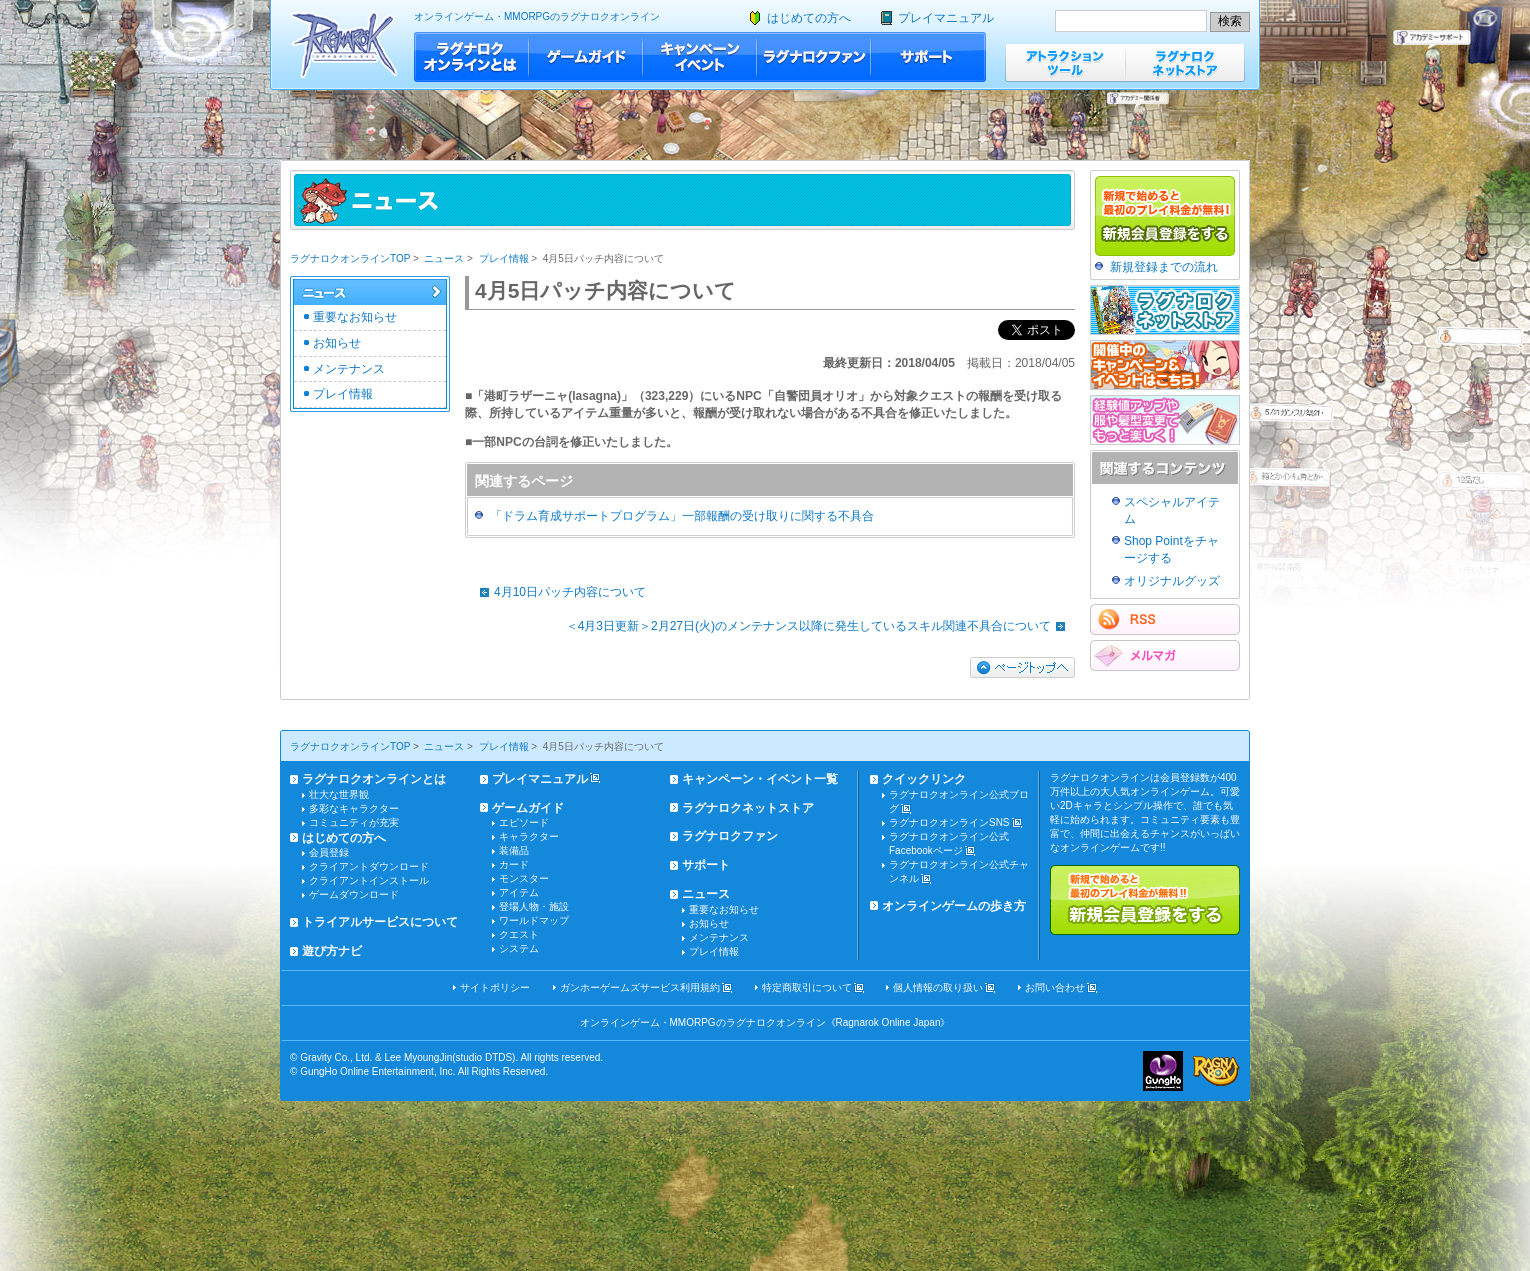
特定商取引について (807, 987)
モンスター (524, 878)
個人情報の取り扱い (938, 987)
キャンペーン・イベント (700, 57)
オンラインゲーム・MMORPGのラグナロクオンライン (537, 16)
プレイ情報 (504, 258)
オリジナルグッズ (1172, 581)
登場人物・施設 (534, 906)
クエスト (519, 934)
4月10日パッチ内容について (558, 592)
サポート (928, 57)
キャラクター (529, 836)
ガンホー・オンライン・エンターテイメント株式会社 (1163, 1071)
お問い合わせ (1055, 987)
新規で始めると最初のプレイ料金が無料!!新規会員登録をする (1145, 900)
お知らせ (337, 343)
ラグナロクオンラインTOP (350, 258)
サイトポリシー (495, 987)
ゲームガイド (586, 57)
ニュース (444, 258)
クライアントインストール (369, 880)
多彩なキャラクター (354, 808)
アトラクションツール (1065, 62)
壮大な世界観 (339, 794)
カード (514, 864)
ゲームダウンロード (354, 894)
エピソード (524, 822)
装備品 (514, 850)
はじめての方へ (809, 18)
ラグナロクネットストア (1185, 62)
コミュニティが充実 (354, 822)
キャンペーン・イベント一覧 (760, 779)
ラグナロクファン (814, 57)
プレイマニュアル (946, 18)
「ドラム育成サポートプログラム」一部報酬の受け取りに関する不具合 (682, 516)
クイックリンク (924, 779)
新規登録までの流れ (1164, 267)
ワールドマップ (534, 920)
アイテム (519, 892)
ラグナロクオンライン (344, 44)
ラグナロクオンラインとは (471, 57)
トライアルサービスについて (380, 922)
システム (519, 948)
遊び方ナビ (332, 951)
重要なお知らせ (355, 317)
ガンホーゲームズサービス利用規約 (640, 987)
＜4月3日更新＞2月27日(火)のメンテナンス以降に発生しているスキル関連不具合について (820, 626)
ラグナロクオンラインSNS (949, 822)
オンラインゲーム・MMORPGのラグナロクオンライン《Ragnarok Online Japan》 (765, 1022)
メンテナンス (349, 369)
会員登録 (329, 852)
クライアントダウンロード (369, 866)
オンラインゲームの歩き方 (954, 906)
